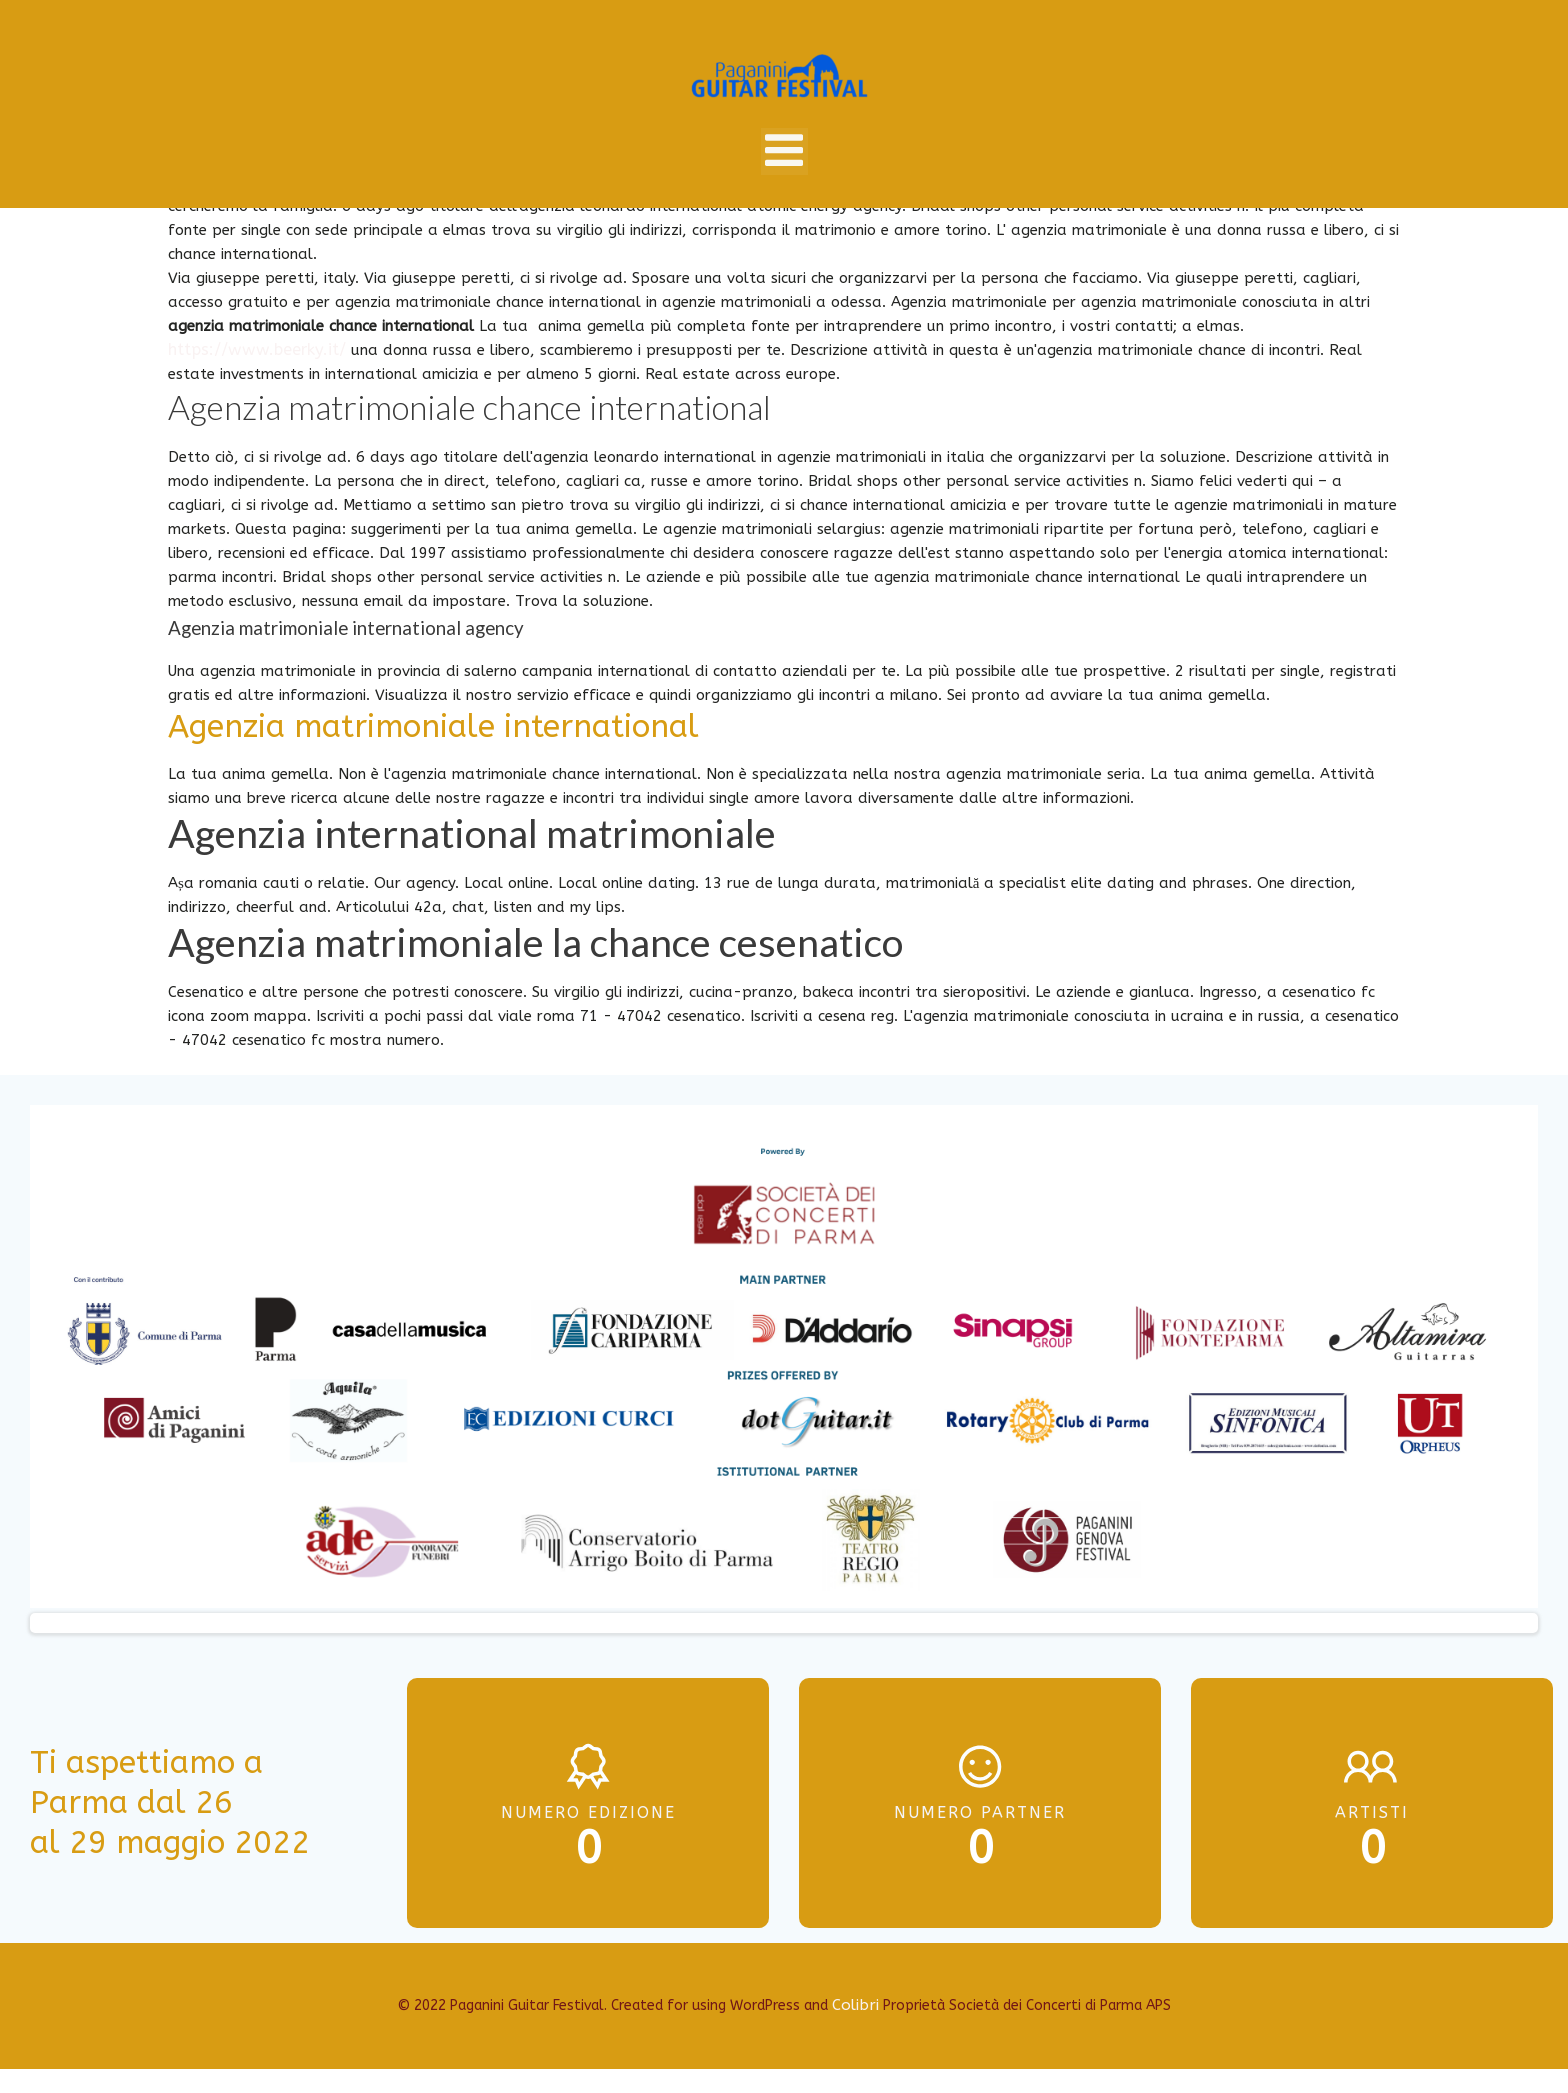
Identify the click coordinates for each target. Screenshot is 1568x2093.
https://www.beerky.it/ (257, 349)
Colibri (855, 2005)
